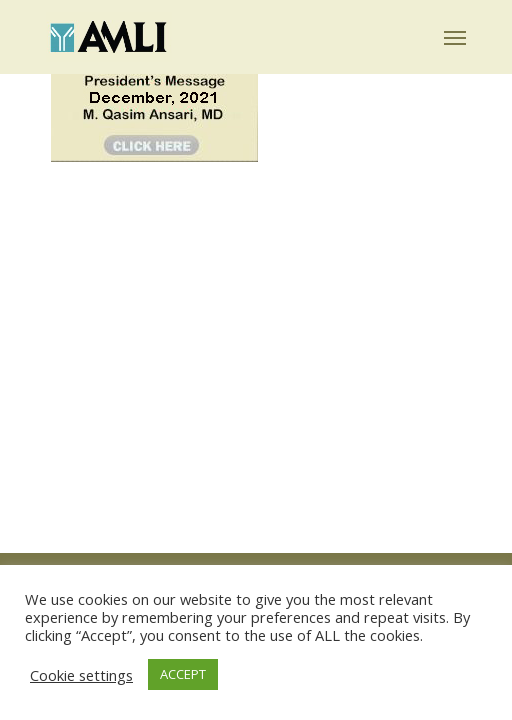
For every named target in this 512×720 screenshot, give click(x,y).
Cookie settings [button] (81, 675)
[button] (455, 37)
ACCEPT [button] (183, 674)
